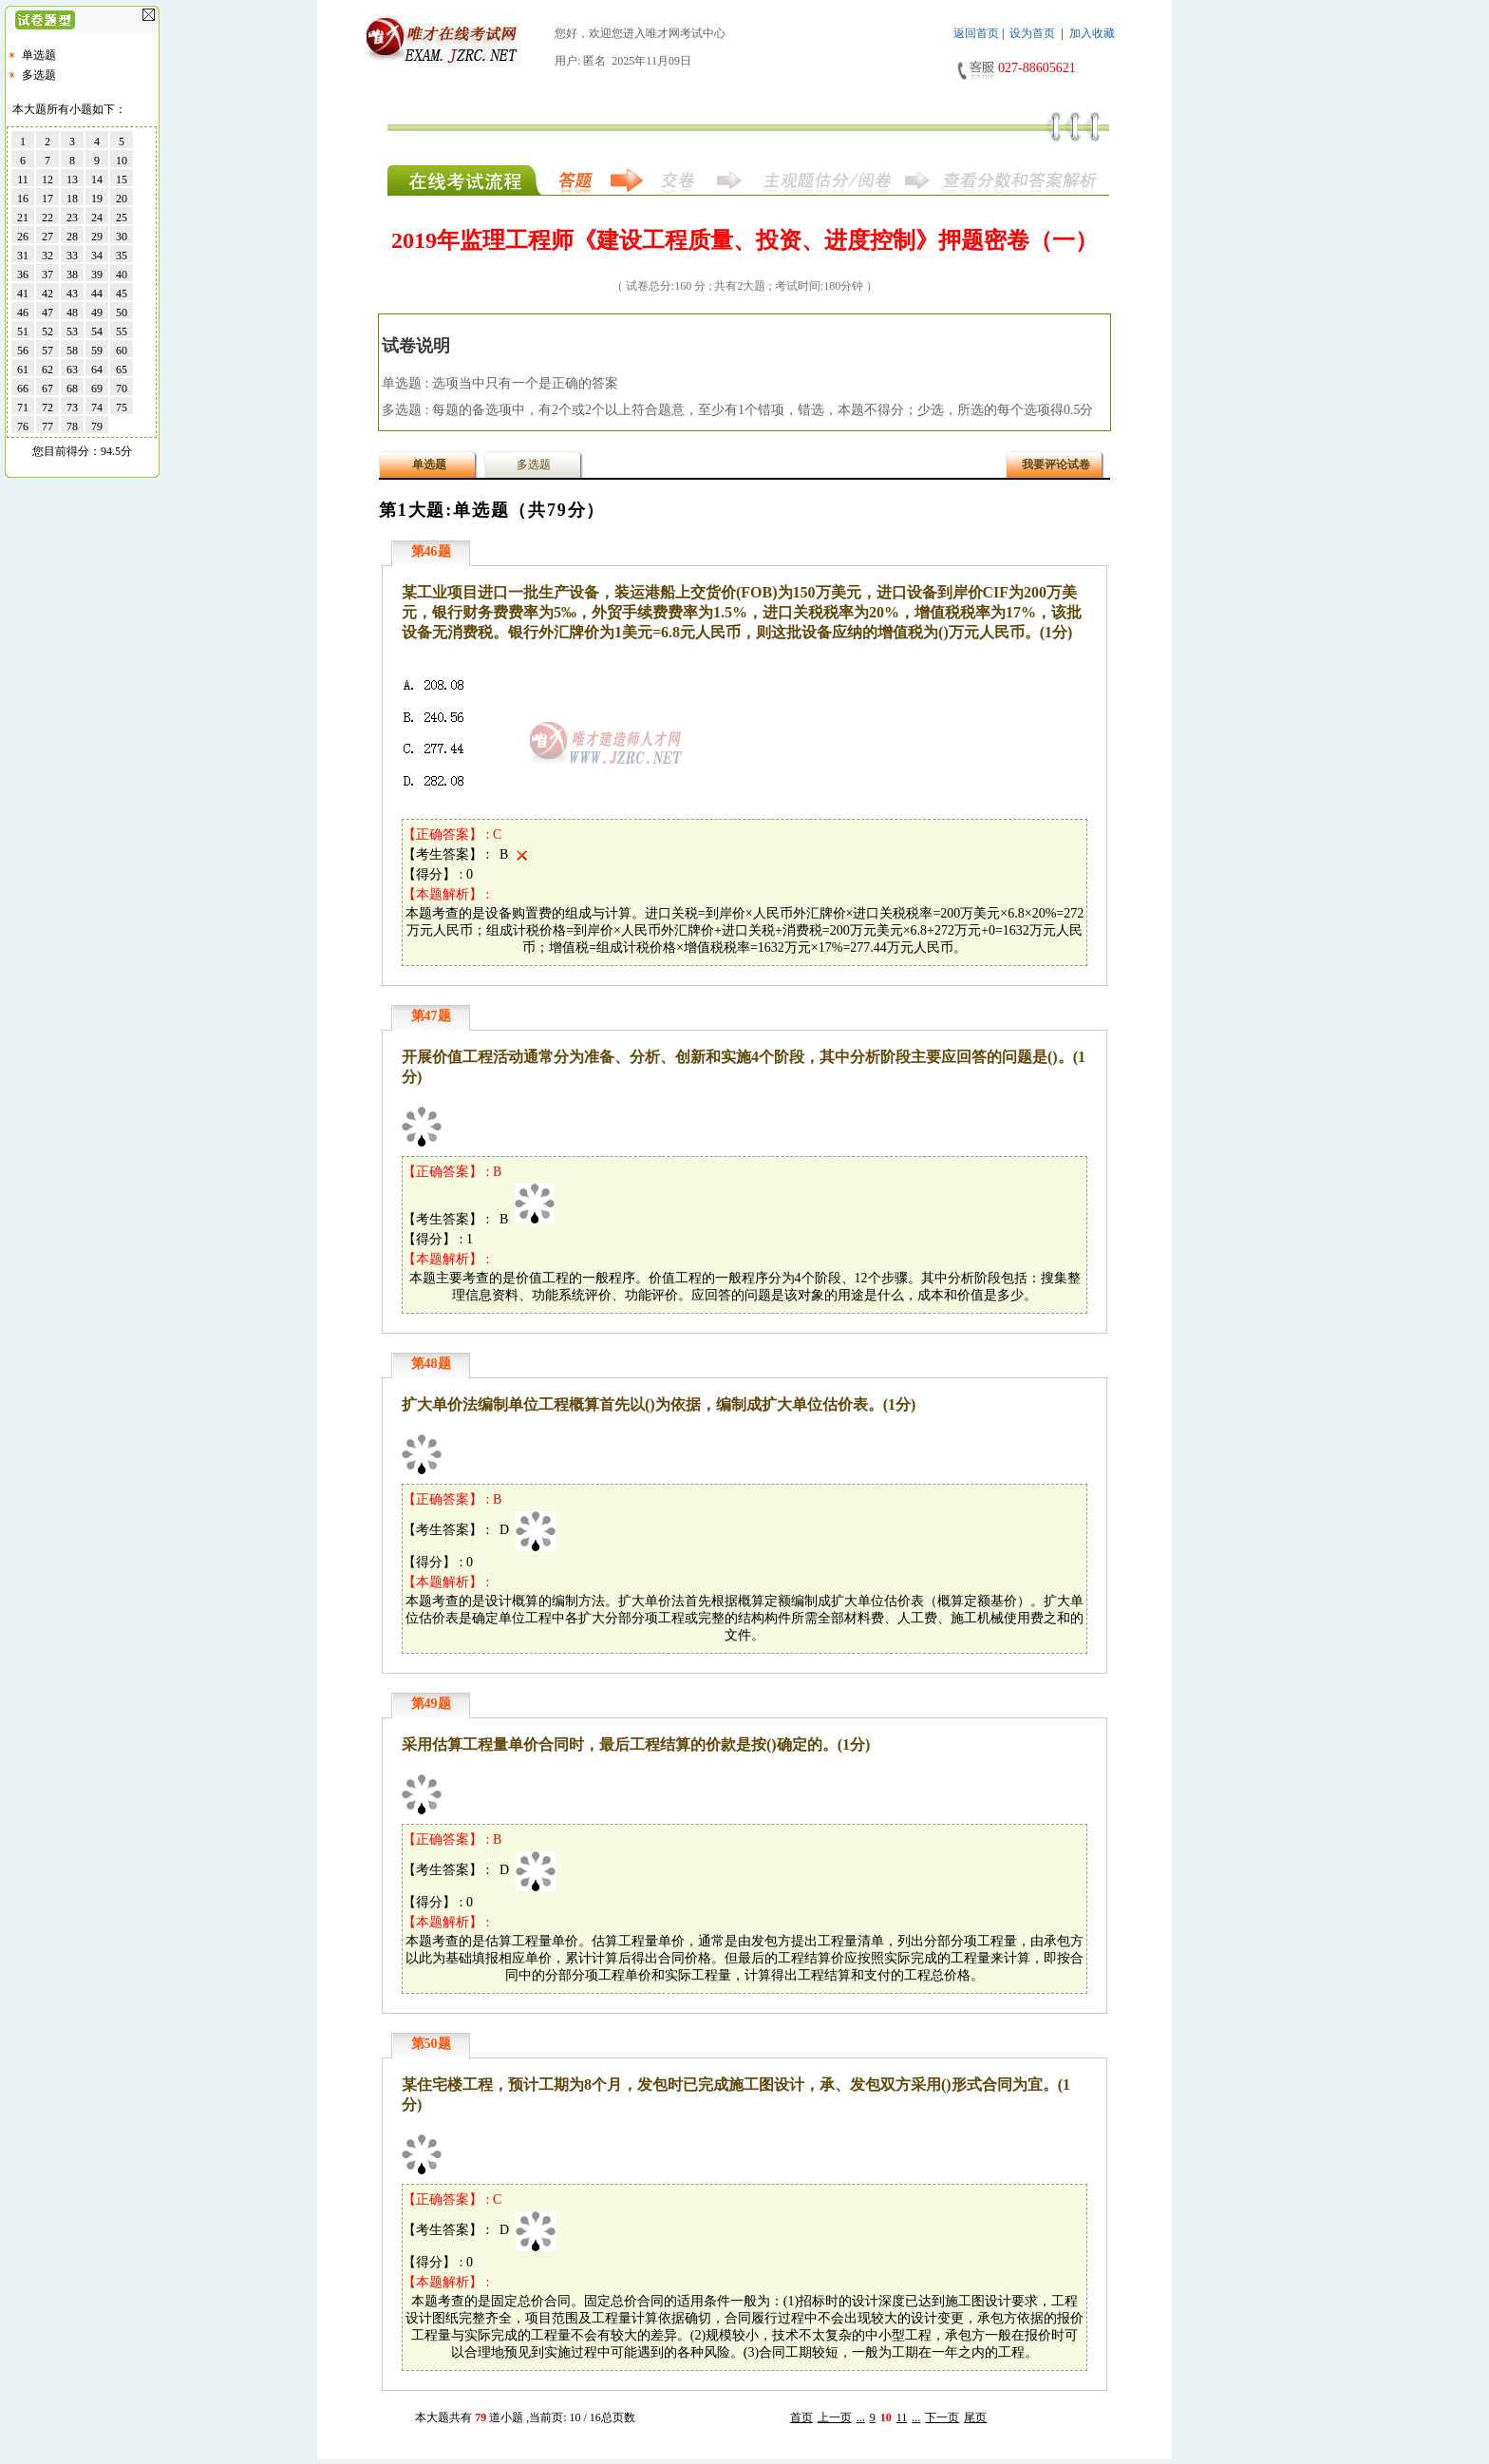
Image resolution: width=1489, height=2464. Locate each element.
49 (97, 312)
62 (47, 369)
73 (72, 407)
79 (97, 426)
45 (121, 293)
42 (47, 293)
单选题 (39, 55)
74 (97, 407)
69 (97, 388)
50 (121, 312)
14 (97, 179)
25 (121, 217)
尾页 (975, 2417)
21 (22, 217)
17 (47, 198)
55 (121, 331)
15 (121, 179)
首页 (801, 2417)
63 (72, 369)
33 (72, 255)
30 (121, 236)
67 (47, 388)
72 (47, 407)
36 (22, 274)
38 (72, 274)
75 (121, 407)
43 (72, 293)
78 (72, 426)
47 (47, 312)
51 (22, 331)
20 (121, 198)
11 (902, 2417)
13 (72, 179)
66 (22, 388)
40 (121, 274)
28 (72, 236)
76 (22, 426)
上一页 (835, 2417)
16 (22, 198)
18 (72, 198)
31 (22, 255)
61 (22, 369)
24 (97, 217)
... (861, 2417)
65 (121, 369)
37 (47, 274)
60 (121, 350)
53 (72, 331)
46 (22, 312)
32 (47, 255)
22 (47, 217)
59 (97, 350)
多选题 (39, 75)
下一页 (942, 2417)
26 (22, 236)
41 (22, 293)
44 (97, 293)
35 (121, 255)
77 (47, 426)
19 (97, 198)
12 (47, 179)
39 (97, 274)
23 (72, 217)
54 (97, 331)
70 (121, 388)
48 (72, 312)
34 (97, 255)
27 (47, 236)
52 (47, 331)
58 (72, 350)
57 (47, 350)
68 (72, 388)
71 (22, 407)
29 (97, 236)
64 (97, 369)
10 (121, 160)
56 (22, 350)
